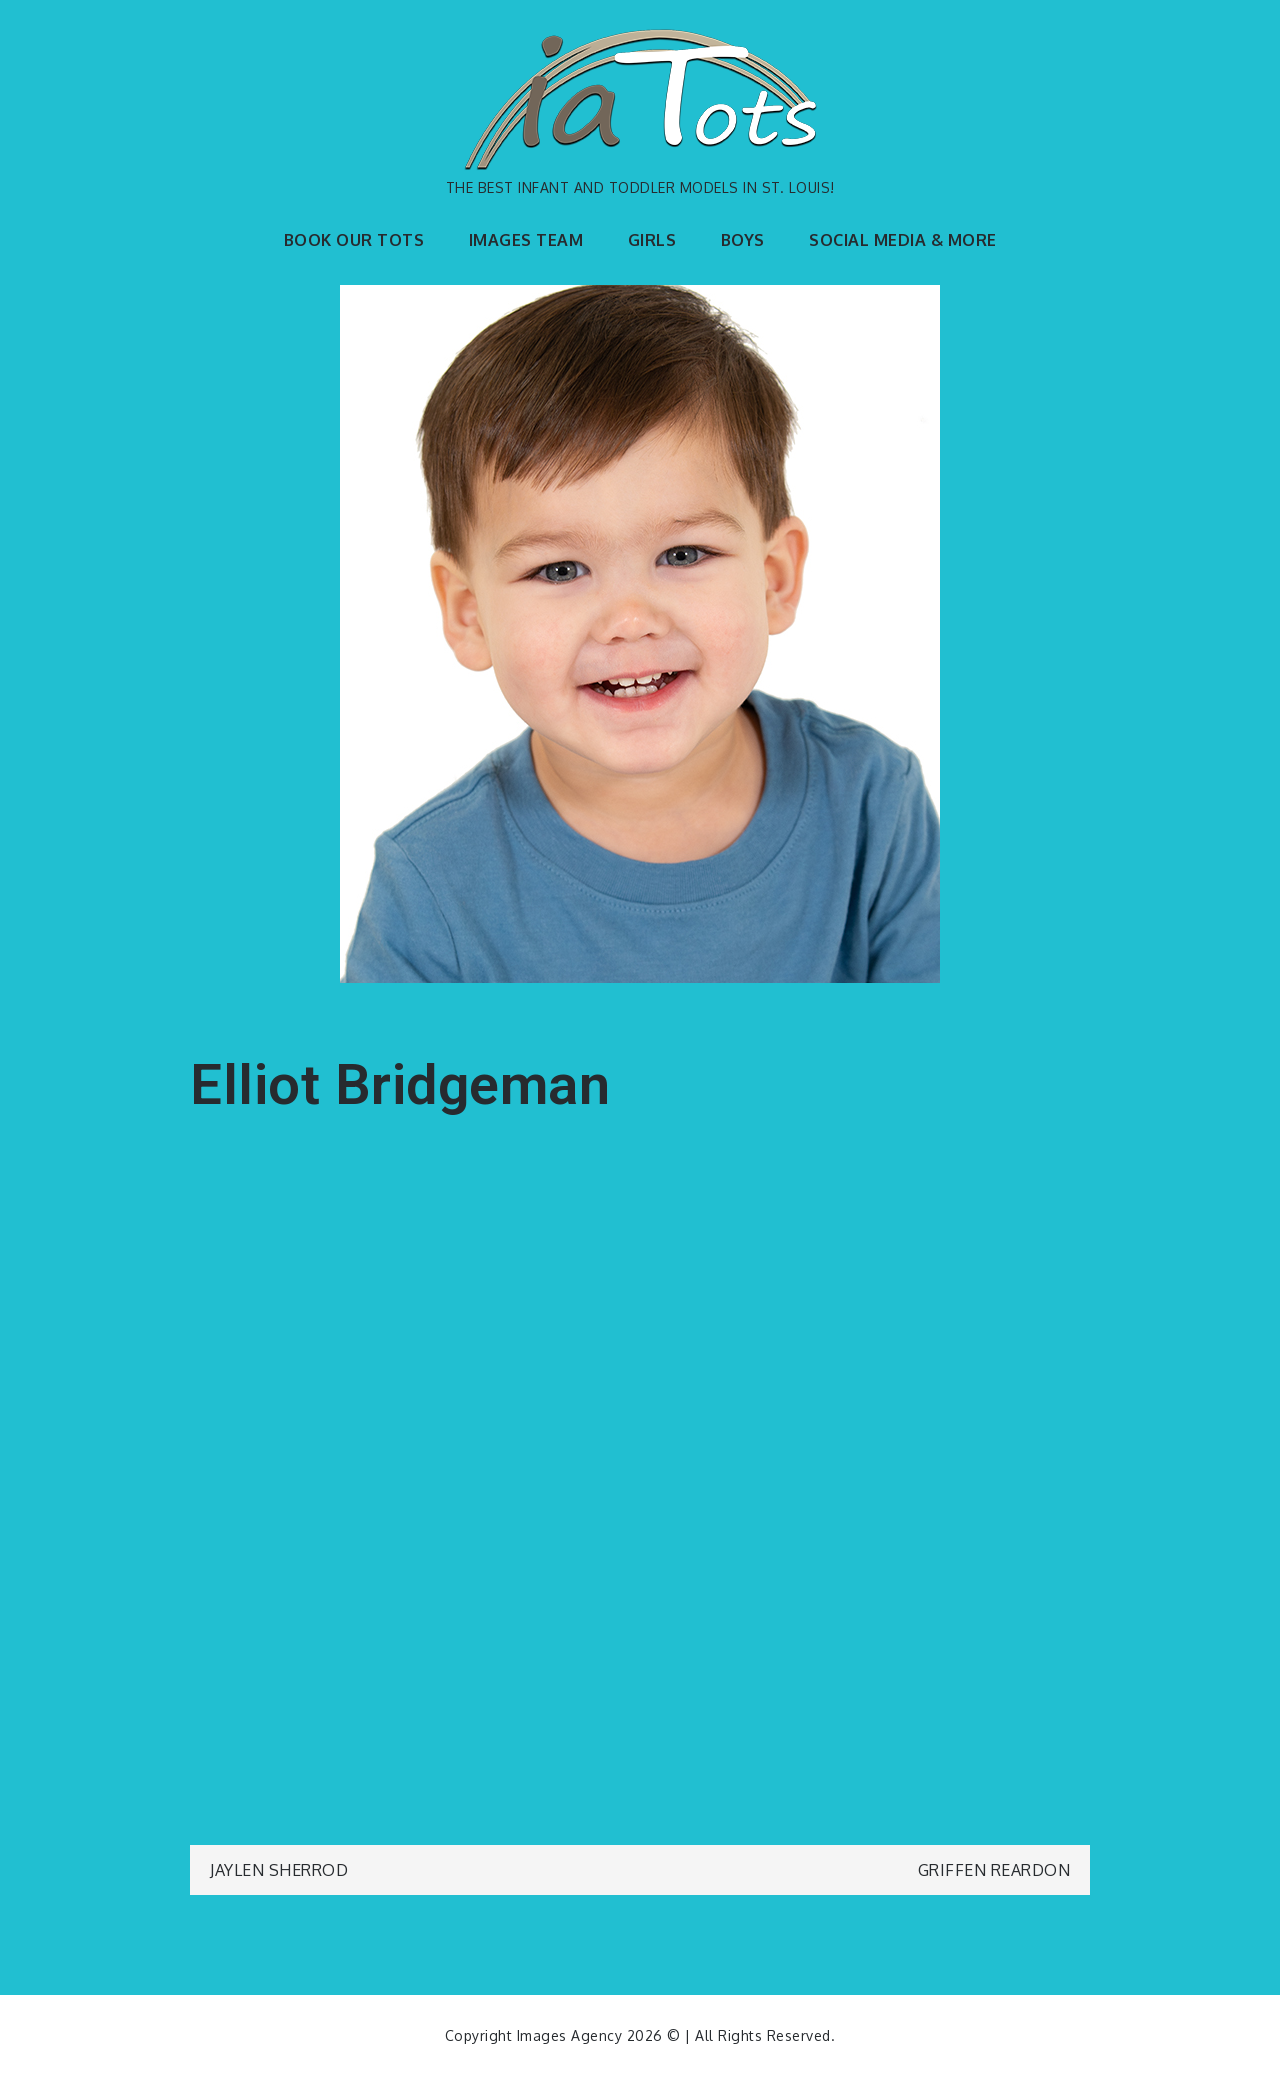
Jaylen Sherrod (279, 1870)
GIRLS (652, 240)
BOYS (743, 240)
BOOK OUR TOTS (354, 240)
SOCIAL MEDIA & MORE (903, 240)
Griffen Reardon (994, 1870)
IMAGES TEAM (526, 240)
